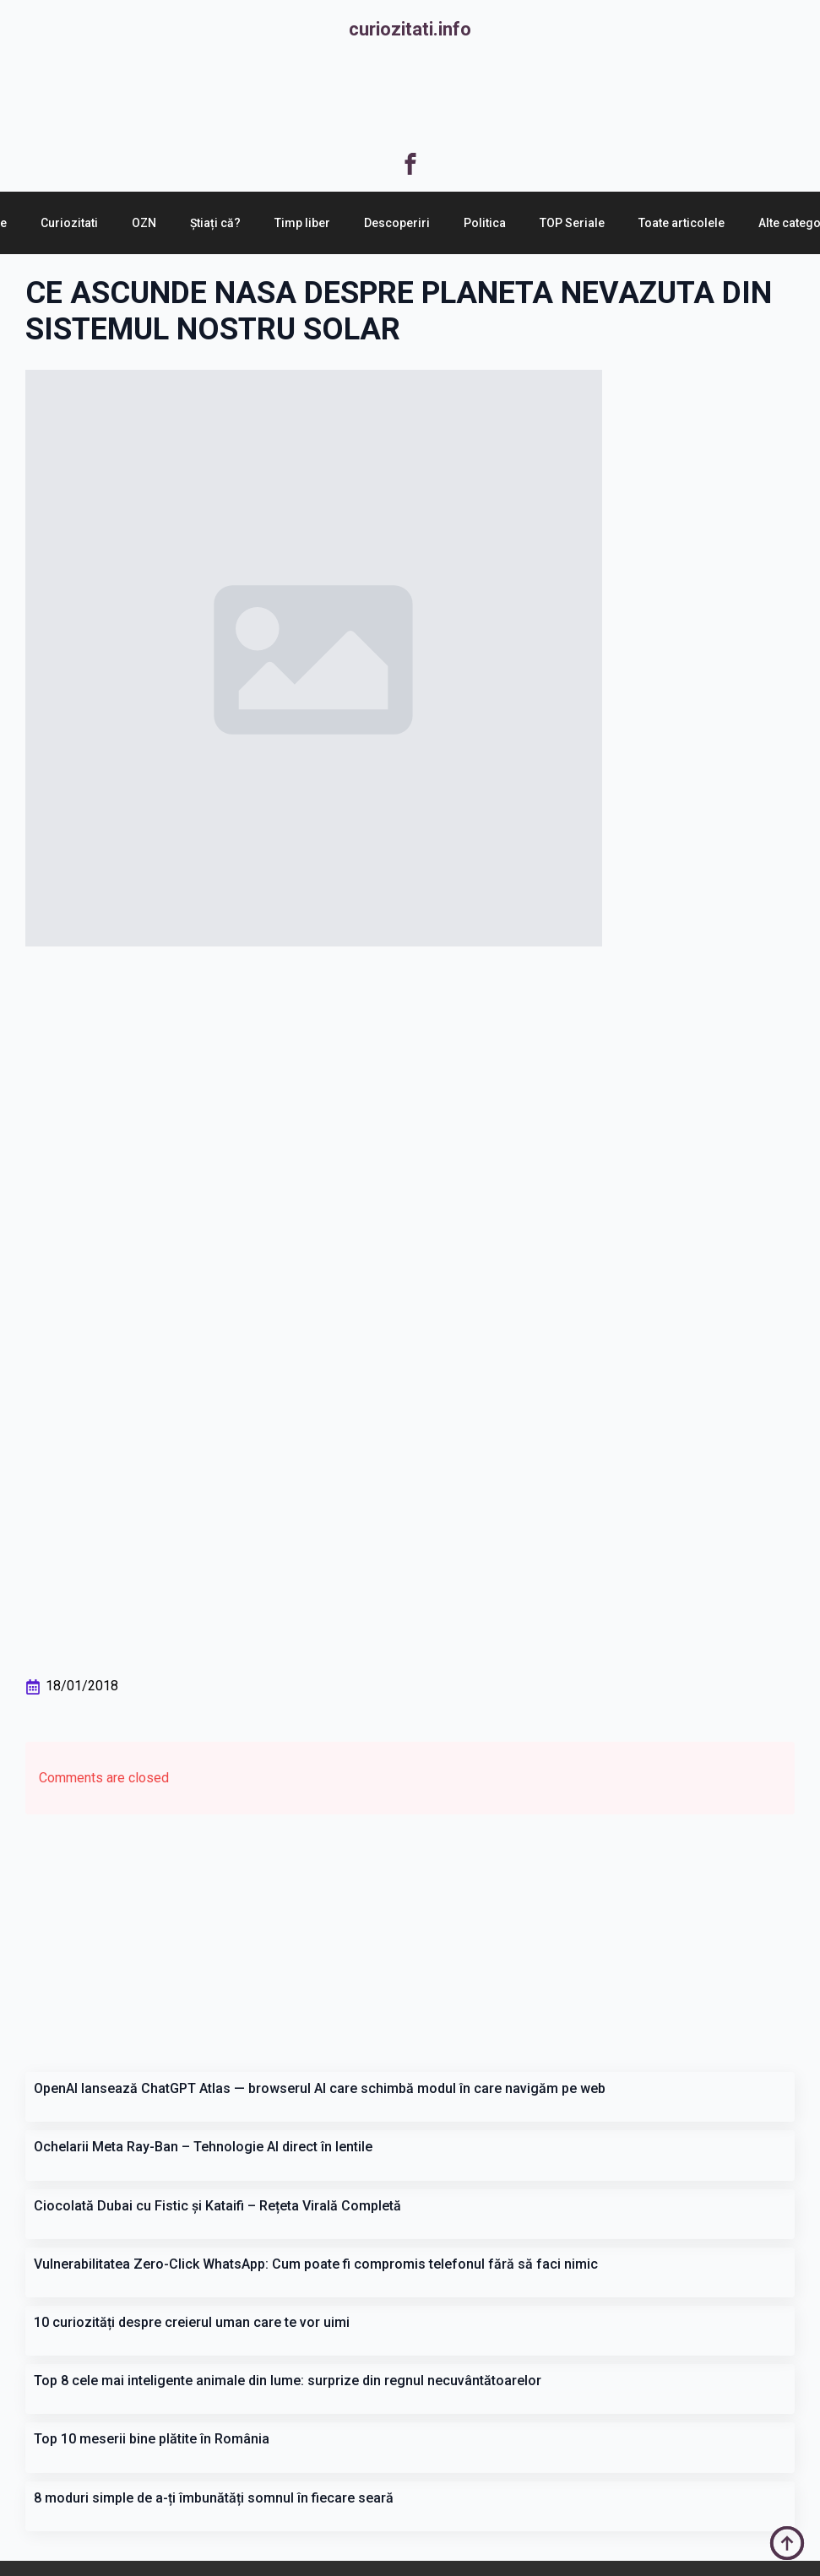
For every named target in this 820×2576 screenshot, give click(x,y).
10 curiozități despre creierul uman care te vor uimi (192, 2322)
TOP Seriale (572, 223)
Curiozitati (69, 223)
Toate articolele (681, 223)
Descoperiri (397, 223)
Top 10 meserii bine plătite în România (151, 2439)
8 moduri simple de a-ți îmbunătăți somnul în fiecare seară (214, 2498)
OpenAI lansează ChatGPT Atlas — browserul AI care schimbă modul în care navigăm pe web (319, 2088)
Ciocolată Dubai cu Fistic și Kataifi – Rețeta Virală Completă (217, 2206)
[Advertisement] (410, 98)
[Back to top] (787, 2543)
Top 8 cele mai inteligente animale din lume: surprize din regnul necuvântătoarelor (287, 2381)
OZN (144, 223)
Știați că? (215, 223)
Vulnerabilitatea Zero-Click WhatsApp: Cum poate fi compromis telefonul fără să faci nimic (316, 2264)
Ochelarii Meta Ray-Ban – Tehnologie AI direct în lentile (203, 2147)
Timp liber (302, 223)
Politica (485, 223)
